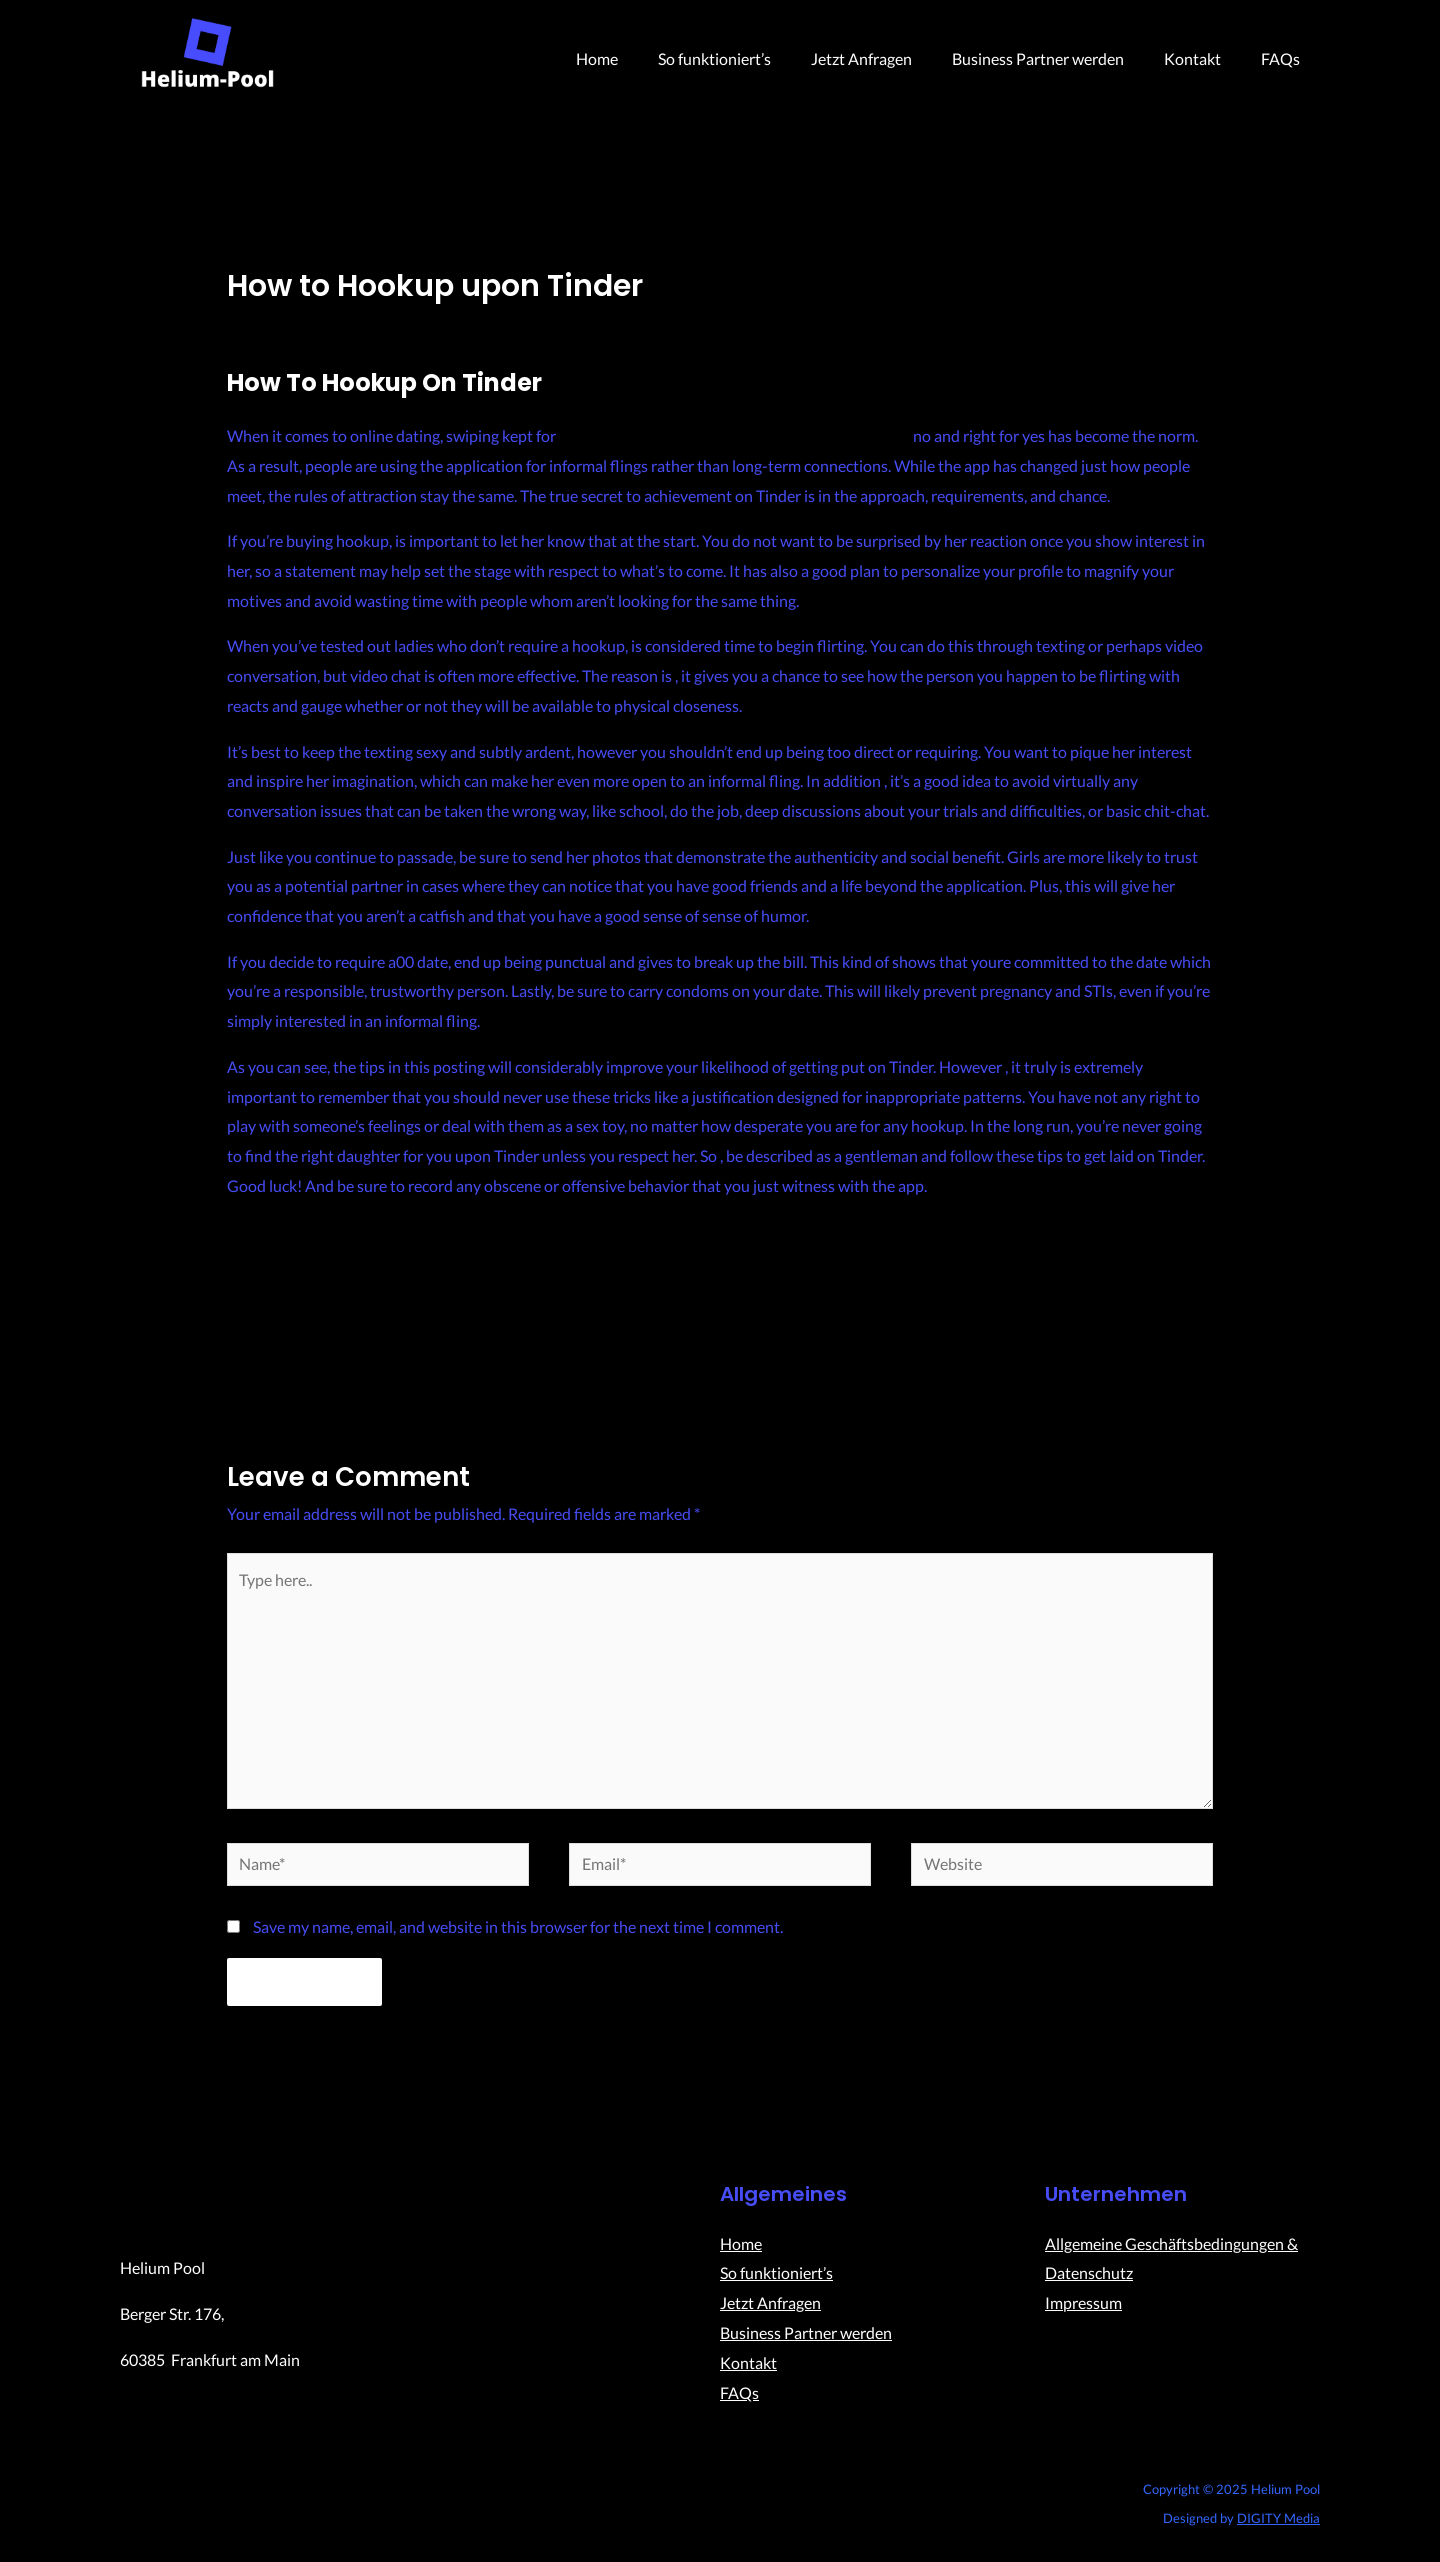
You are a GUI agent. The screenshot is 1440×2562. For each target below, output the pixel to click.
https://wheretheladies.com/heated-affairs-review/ (734, 435)
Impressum (1083, 2312)
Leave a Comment (288, 321)
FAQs (1284, 58)
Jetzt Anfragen (889, 58)
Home (641, 58)
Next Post (1193, 1336)
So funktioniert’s (750, 58)
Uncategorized (412, 321)
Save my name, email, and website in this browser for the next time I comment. (518, 1936)
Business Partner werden (1058, 58)
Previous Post (260, 1336)
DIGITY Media (1278, 2528)
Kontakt (1204, 58)
